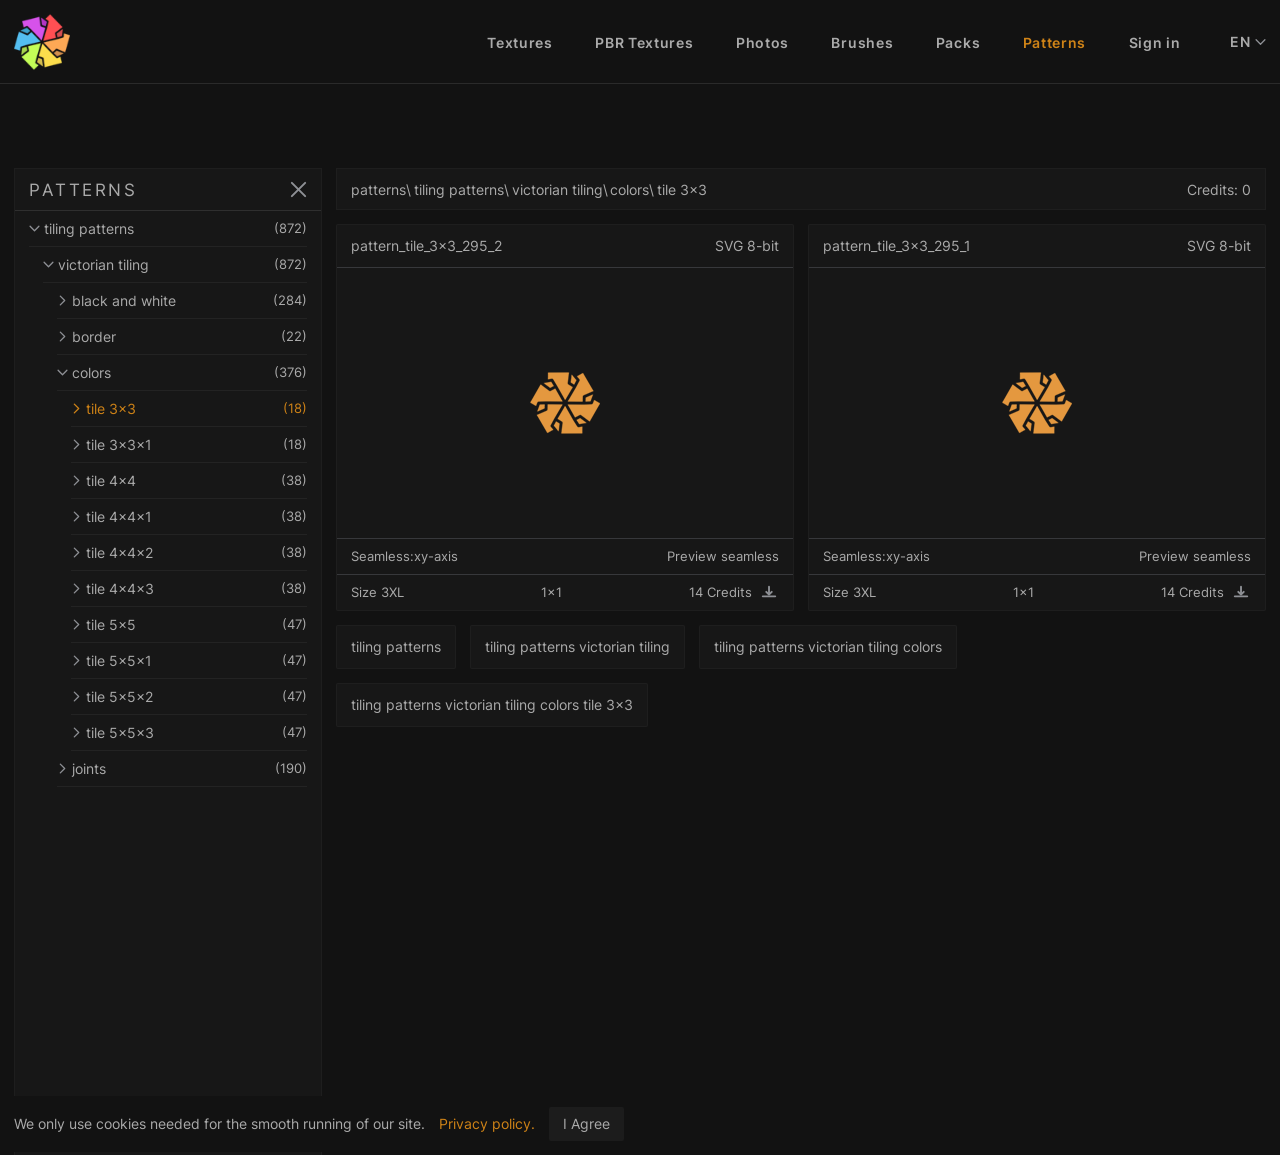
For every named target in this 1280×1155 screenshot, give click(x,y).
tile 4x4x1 (189, 516)
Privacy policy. (487, 1123)
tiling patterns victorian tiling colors (828, 646)
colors (182, 372)
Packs (958, 42)
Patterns (1055, 42)
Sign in (1155, 42)
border (182, 336)
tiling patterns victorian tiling (577, 646)
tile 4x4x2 (189, 552)
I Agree (586, 1123)
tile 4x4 (189, 480)
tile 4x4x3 (189, 588)
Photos (762, 42)
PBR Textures (644, 42)
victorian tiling (175, 264)
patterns (378, 189)
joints (182, 768)
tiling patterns (168, 228)
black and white (182, 300)
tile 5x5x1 (189, 660)
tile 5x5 (189, 624)
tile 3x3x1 (189, 444)
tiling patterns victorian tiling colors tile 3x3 (492, 704)
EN (1248, 42)
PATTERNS (83, 190)
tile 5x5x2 (189, 696)
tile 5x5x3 (189, 732)
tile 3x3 (189, 408)
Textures (520, 42)
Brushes (862, 42)
